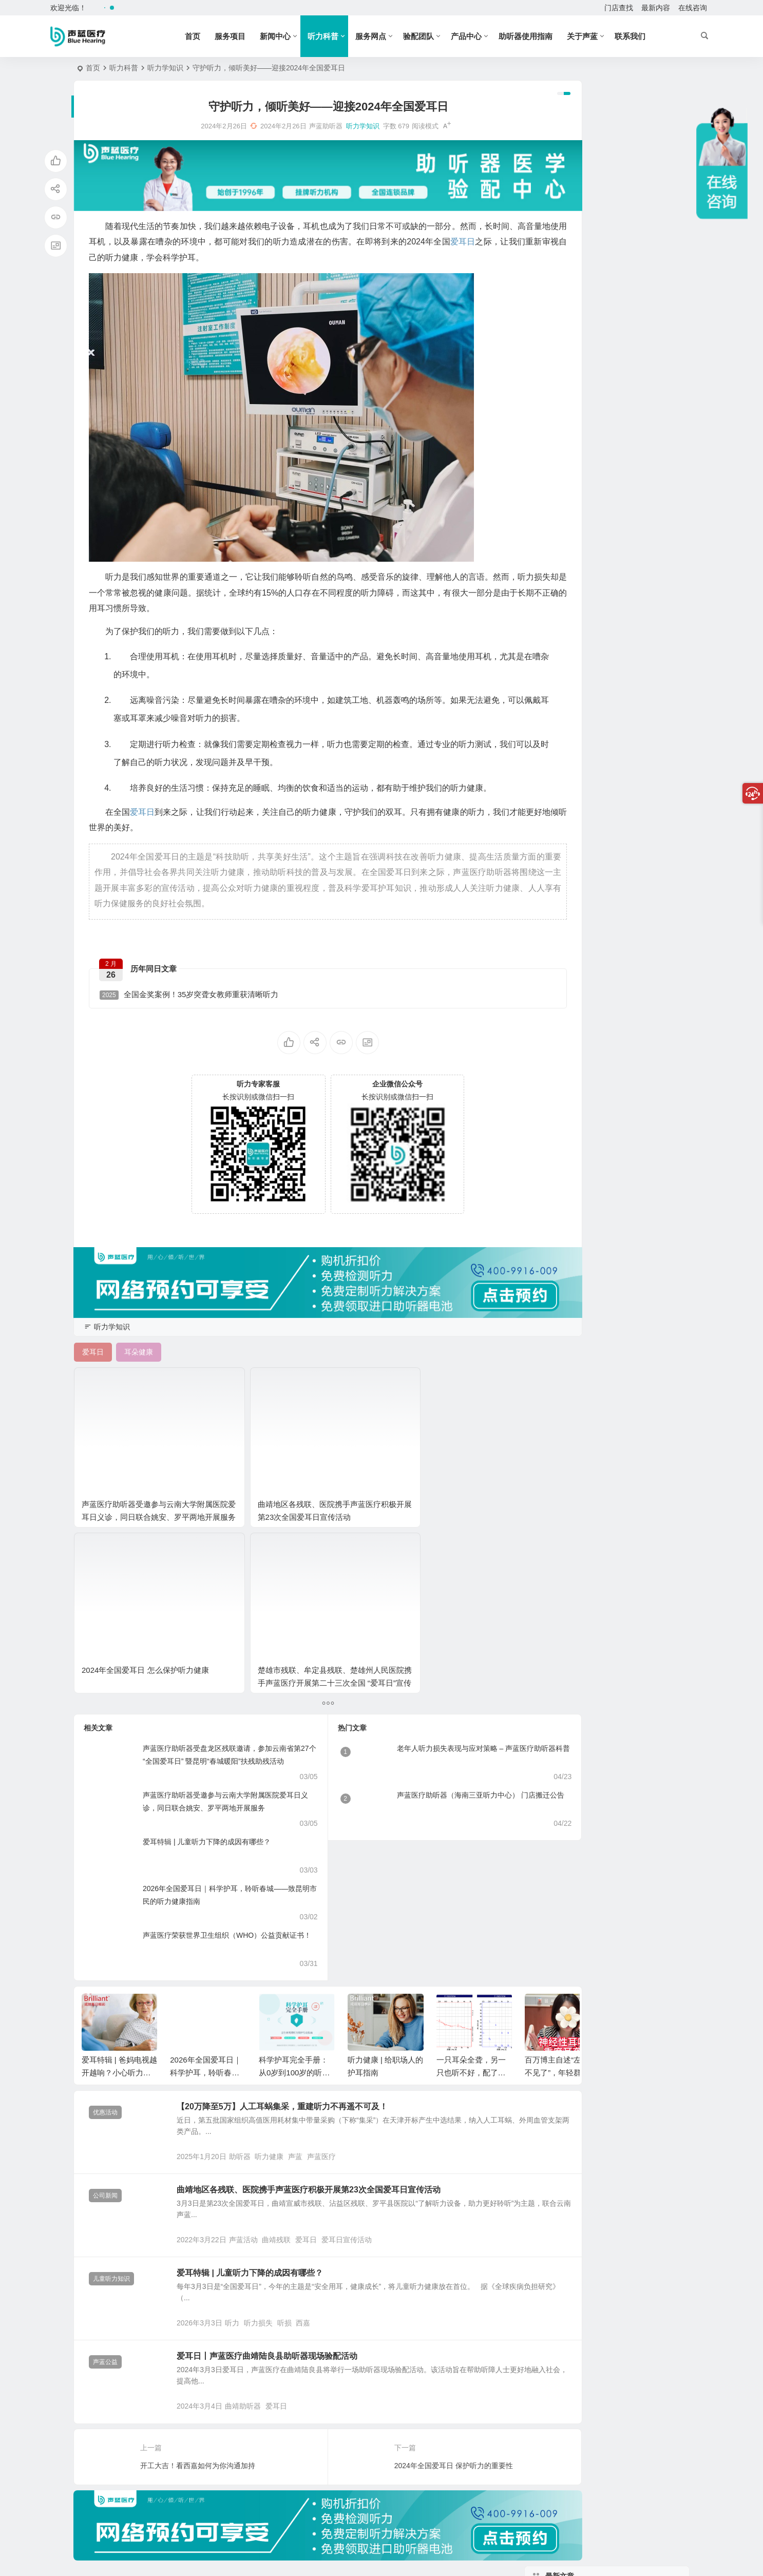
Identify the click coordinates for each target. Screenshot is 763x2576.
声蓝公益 (105, 2178)
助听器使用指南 (542, 36)
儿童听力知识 (111, 2081)
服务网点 (387, 36)
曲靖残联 (296, 2041)
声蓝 (315, 1944)
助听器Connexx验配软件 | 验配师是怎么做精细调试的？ (632, 267)
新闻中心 (292, 36)
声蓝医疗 (341, 1944)
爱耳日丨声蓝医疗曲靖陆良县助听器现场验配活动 (287, 2172)
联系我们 (647, 36)
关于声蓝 (599, 36)
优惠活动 (105, 1886)
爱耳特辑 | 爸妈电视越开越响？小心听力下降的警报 (119, 1846)
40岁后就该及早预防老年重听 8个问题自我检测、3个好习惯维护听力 (635, 396)
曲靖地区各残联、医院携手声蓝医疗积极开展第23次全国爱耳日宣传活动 (237, 1456)
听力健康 (289, 1944)
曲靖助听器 (263, 2236)
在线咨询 (692, 8)
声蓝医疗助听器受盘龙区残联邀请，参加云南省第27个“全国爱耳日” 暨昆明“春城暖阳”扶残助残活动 (213, 1535)
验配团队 (435, 36)
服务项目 (247, 36)
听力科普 (340, 36)
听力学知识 (165, 68)
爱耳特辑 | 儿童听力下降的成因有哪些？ (207, 1615)
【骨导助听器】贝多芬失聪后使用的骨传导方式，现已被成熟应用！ (634, 583)
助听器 (260, 1944)
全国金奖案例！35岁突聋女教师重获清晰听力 (189, 1004)
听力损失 (278, 2139)
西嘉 (323, 2139)
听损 (304, 2139)
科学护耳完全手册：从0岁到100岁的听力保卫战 (294, 1846)
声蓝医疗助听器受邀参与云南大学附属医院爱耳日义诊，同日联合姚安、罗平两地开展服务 (211, 1581)
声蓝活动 (263, 2041)
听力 (252, 2139)
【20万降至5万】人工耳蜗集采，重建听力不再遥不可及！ (302, 1880)
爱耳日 (326, 2041)
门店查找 (618, 8)
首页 (209, 36)
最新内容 (655, 8)
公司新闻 (105, 1983)
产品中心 (483, 36)
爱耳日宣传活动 (366, 2041)
